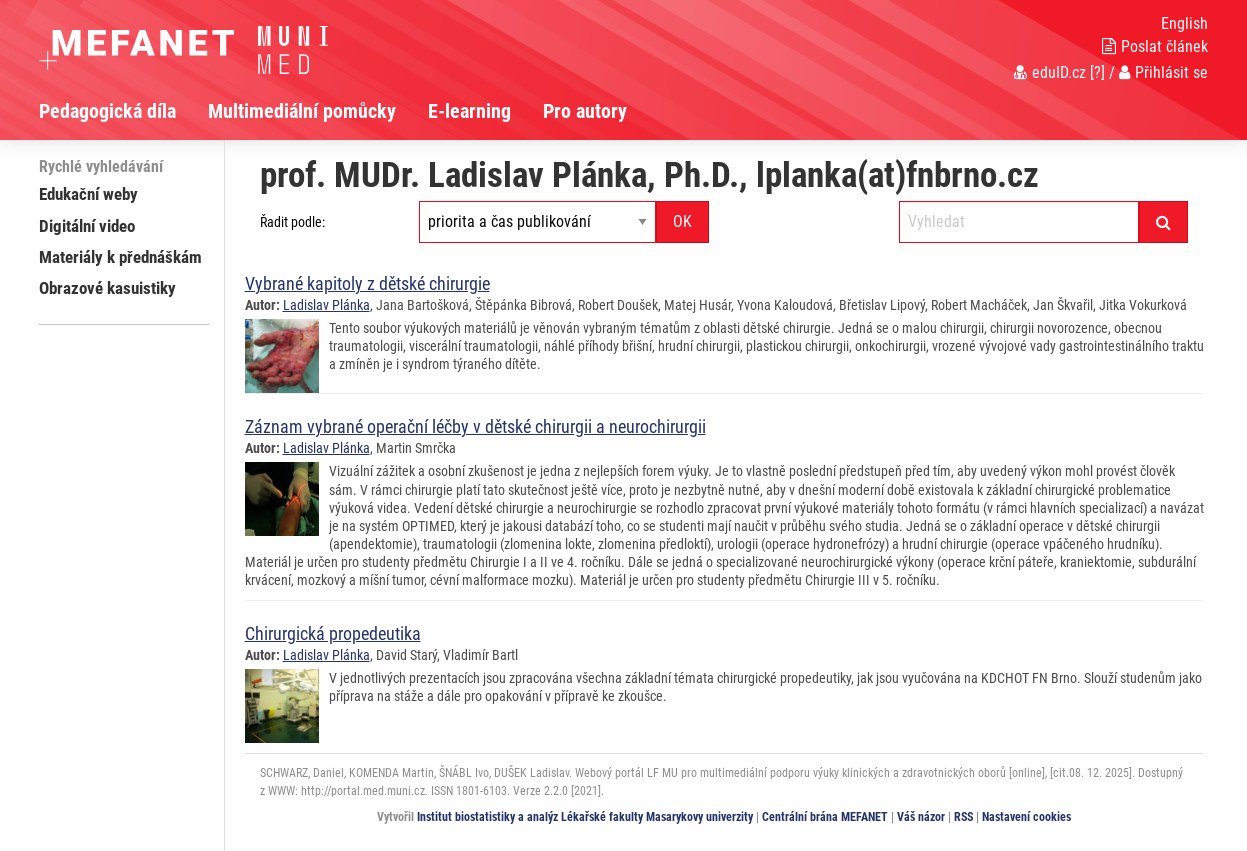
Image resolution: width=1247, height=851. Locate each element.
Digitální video (87, 226)
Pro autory (585, 111)
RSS (963, 817)
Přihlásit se (1163, 72)
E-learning (469, 111)
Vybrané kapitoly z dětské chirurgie (367, 283)
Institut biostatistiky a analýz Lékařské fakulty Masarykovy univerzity (585, 817)
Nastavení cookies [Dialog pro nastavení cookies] (1026, 817)
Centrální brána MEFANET (825, 817)
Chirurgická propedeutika (333, 633)
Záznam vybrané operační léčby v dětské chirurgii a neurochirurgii (475, 426)
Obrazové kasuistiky (107, 288)
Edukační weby (88, 194)
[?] (1097, 72)
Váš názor (921, 817)
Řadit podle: (292, 222)
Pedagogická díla (107, 111)
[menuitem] (123, 111)
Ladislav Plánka (326, 305)
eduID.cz (1050, 72)
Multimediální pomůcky (302, 111)
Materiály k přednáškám (120, 257)
